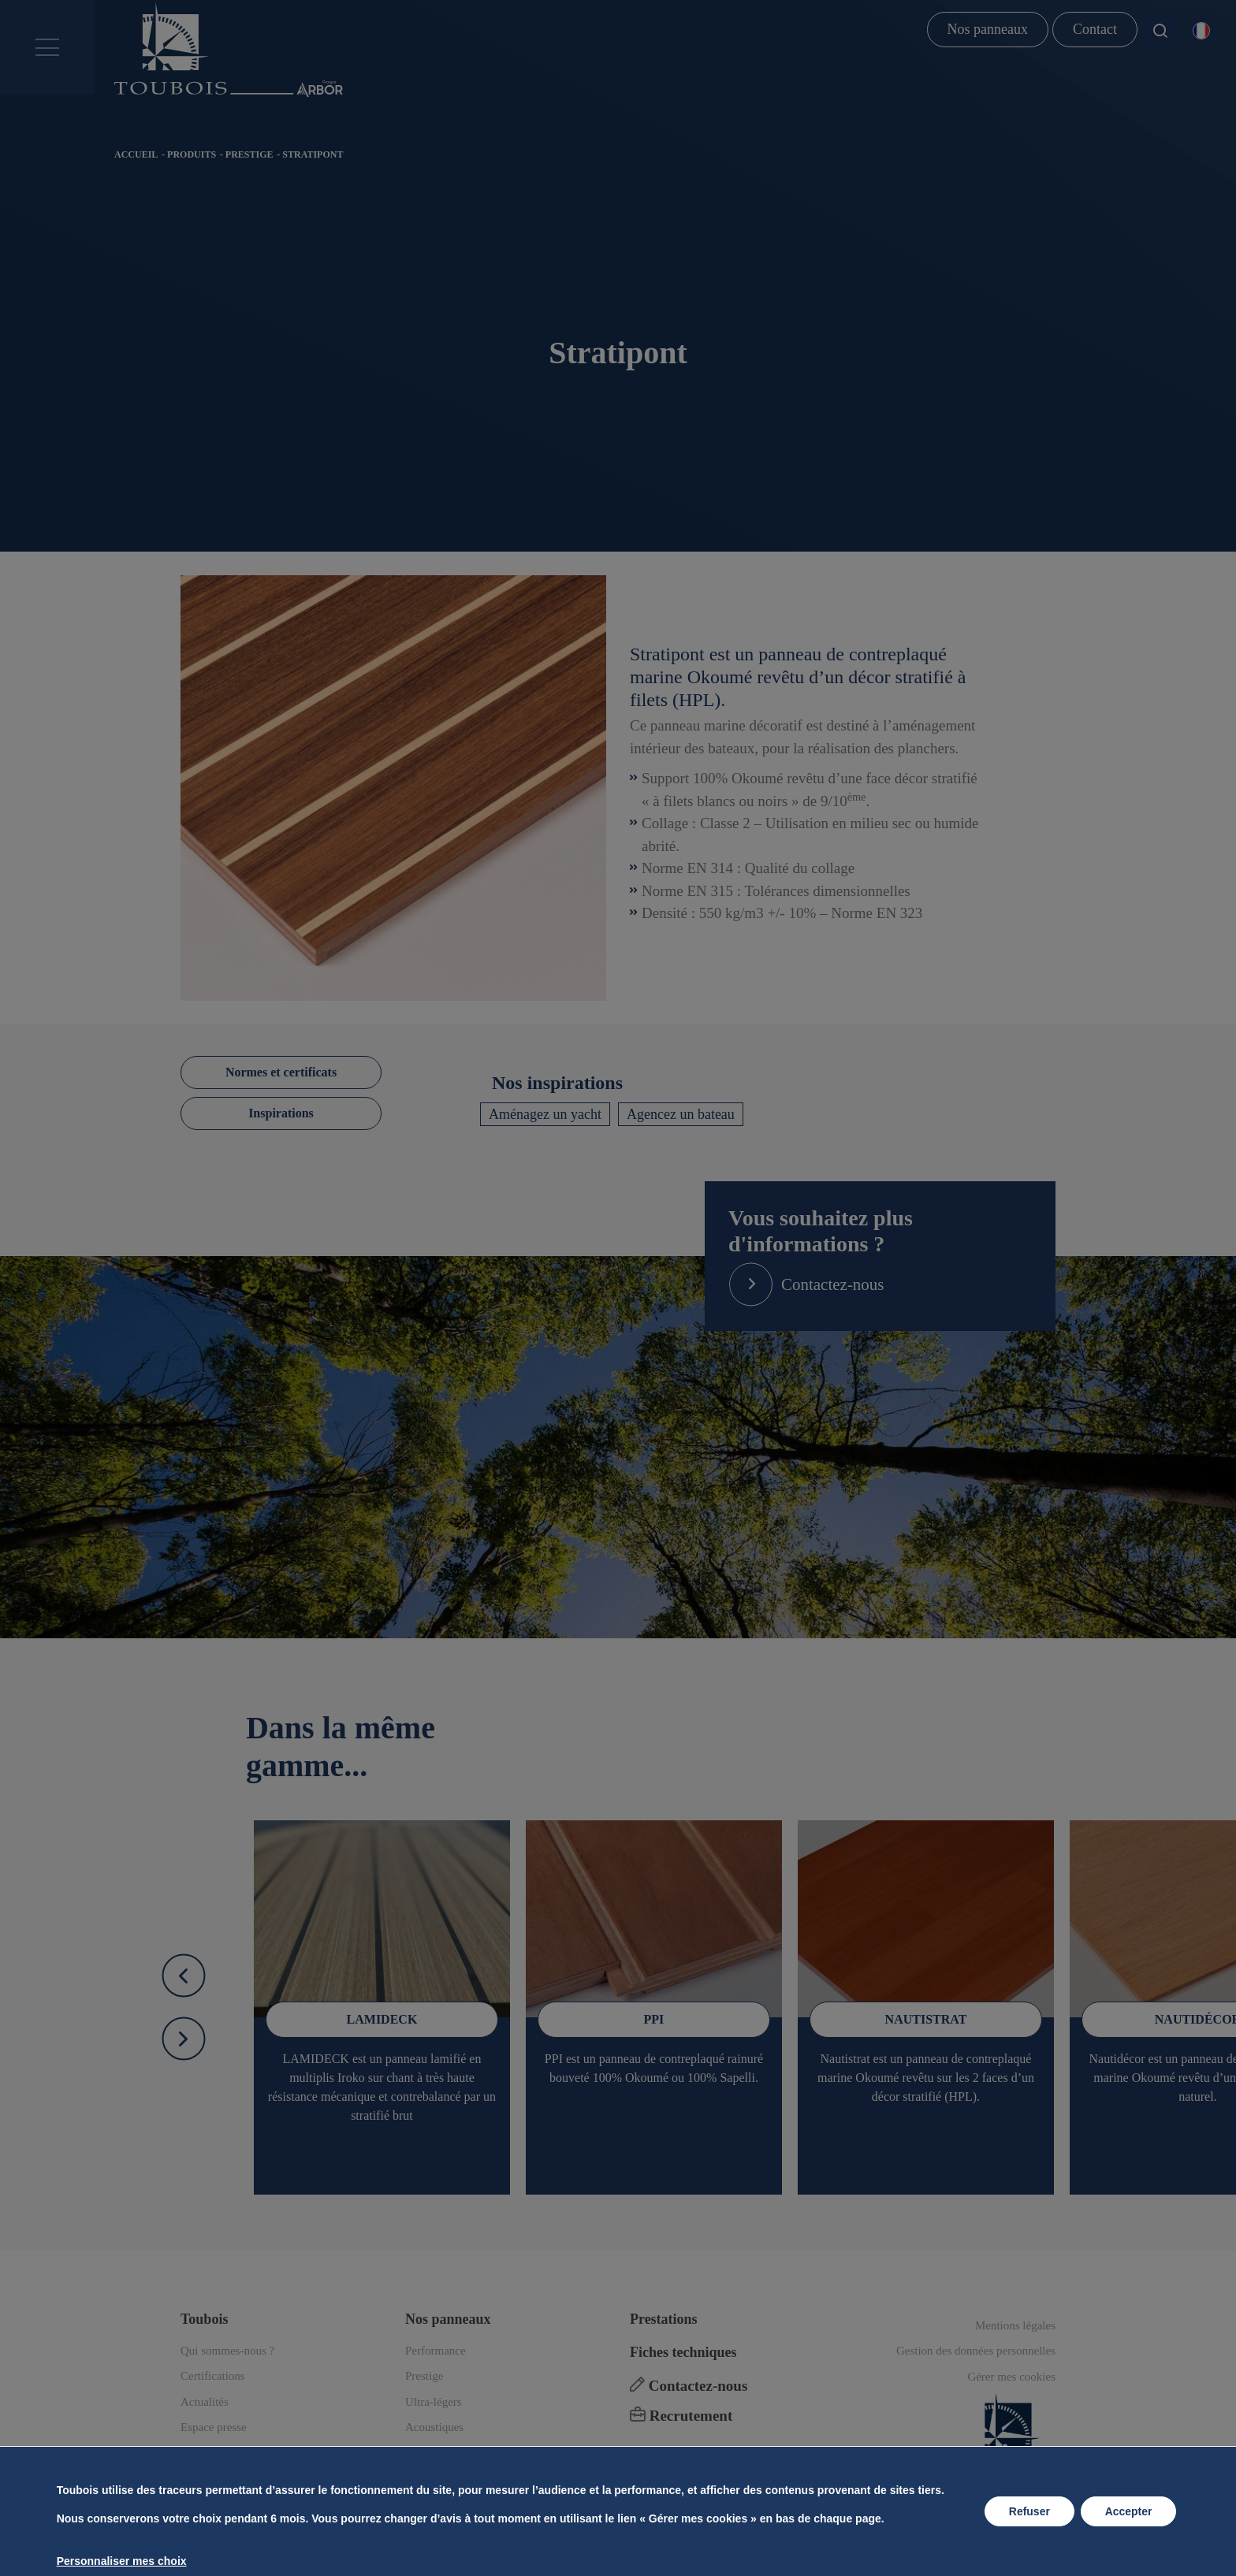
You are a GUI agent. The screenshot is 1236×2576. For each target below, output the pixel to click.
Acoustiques (434, 2427)
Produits (191, 154)
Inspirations (281, 1113)
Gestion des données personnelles (975, 2350)
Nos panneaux (987, 29)
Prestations (664, 2319)
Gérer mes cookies (1011, 2376)
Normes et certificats (281, 1072)
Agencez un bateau (681, 1114)
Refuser (1029, 2511)
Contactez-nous (688, 2385)
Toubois (204, 2319)
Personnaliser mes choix (121, 2561)
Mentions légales (1015, 2325)
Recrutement (681, 2415)
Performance (435, 2350)
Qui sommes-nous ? (227, 2350)
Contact (1095, 29)
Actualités (205, 2402)
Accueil (136, 154)
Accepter (1128, 2511)
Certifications (213, 2376)
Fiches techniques (683, 2352)
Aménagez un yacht (545, 1114)
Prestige (249, 154)
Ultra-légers (433, 2402)
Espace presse (214, 2427)
